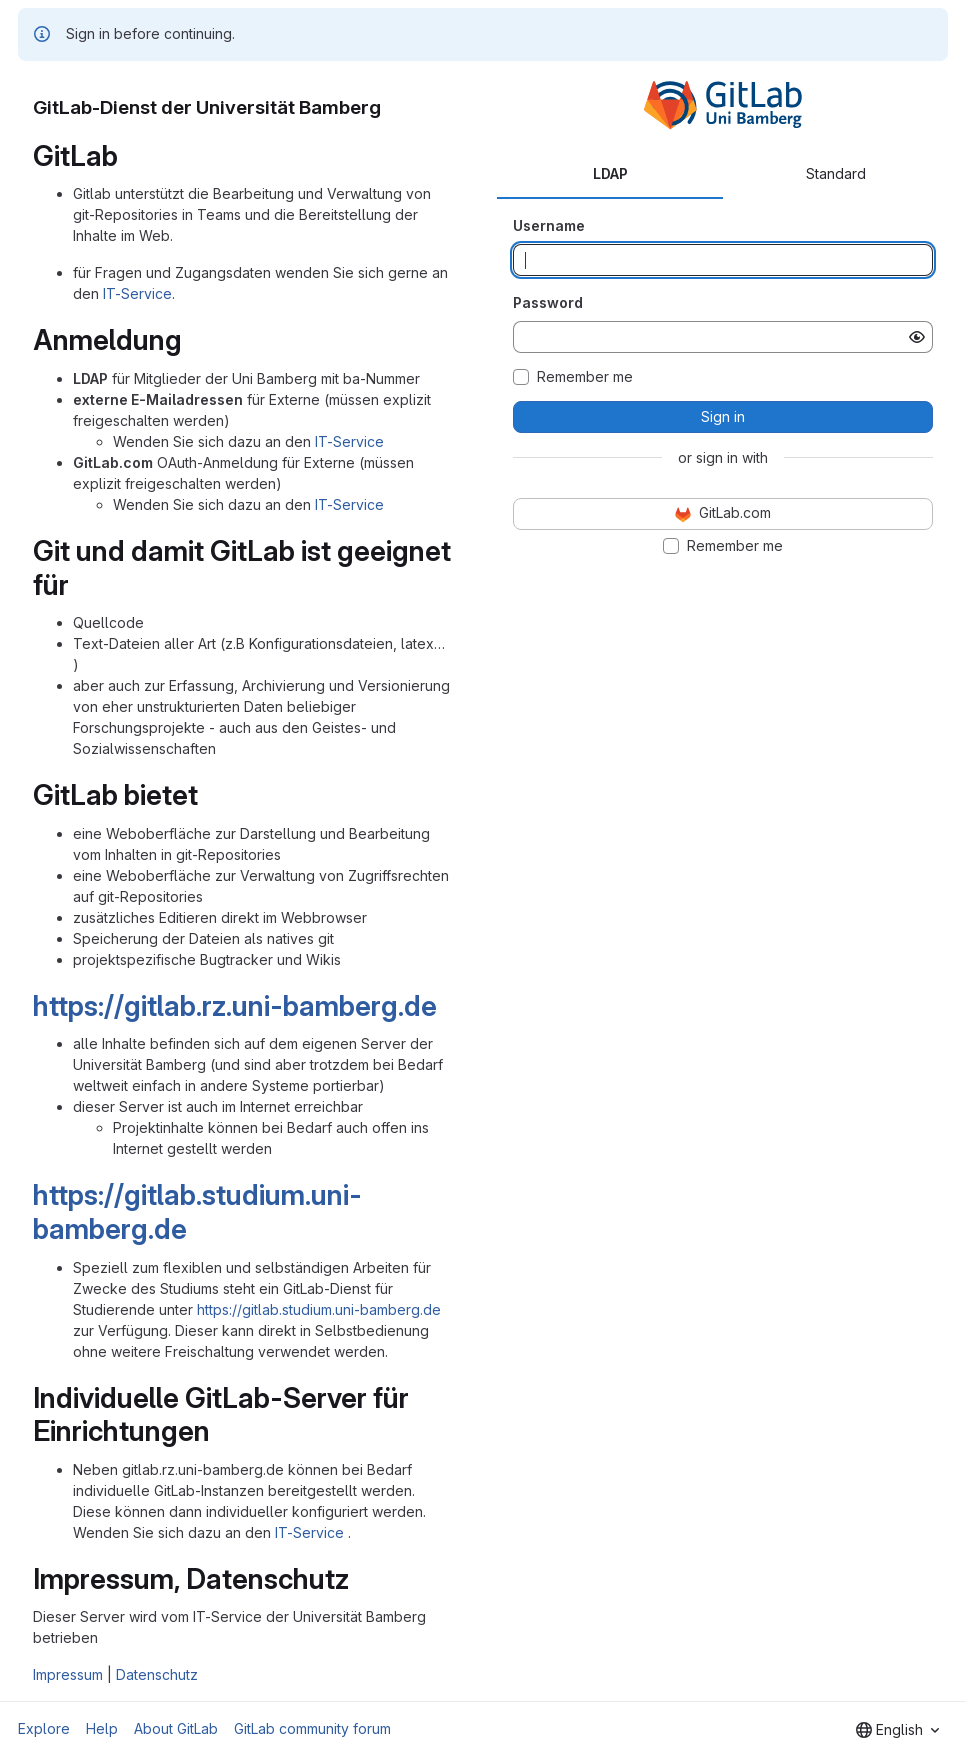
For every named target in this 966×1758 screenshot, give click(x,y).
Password (548, 302)
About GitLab (176, 1728)
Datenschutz (157, 1674)
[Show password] (917, 337)
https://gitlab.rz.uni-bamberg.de (235, 1006)
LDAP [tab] (610, 173)
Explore (44, 1728)
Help (102, 1728)
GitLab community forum (312, 1728)
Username (549, 225)
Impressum (68, 1674)
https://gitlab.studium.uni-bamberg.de (197, 1212)
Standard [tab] (836, 173)
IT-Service (137, 293)
